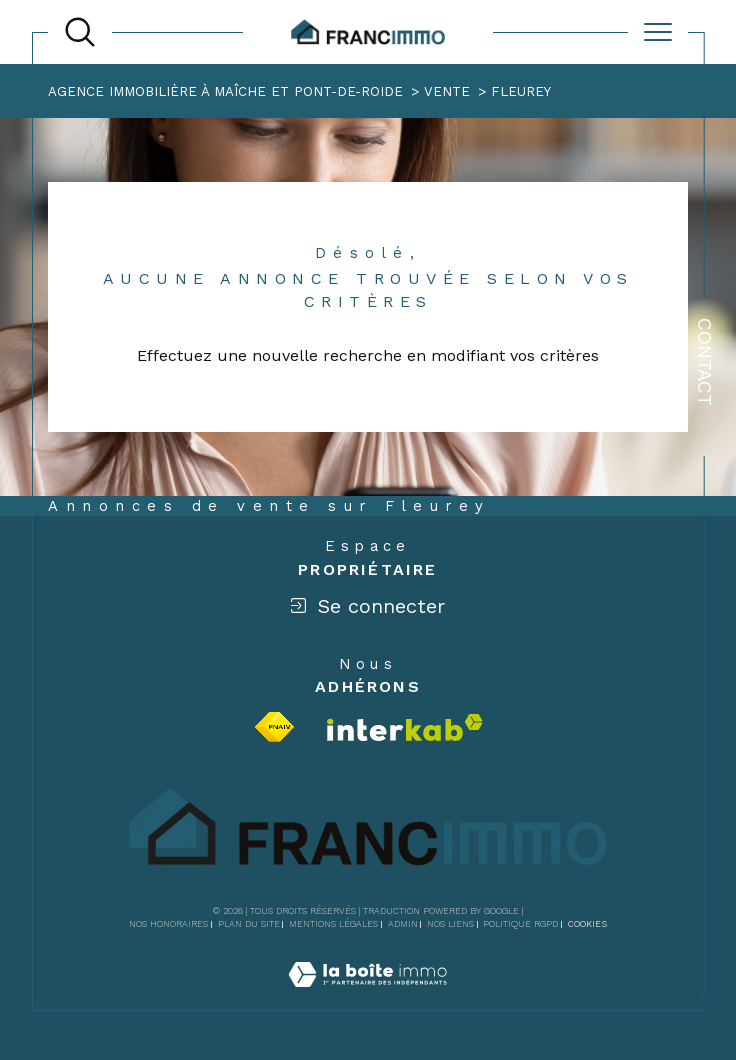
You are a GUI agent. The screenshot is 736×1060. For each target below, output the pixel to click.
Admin (403, 924)
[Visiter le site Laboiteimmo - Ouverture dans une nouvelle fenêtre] (367, 997)
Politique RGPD (520, 924)
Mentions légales (333, 924)
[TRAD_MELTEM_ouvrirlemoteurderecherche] (80, 32)
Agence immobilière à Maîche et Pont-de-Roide (225, 91)
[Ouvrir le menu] (658, 32)
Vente (447, 91)
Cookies (587, 924)
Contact (704, 362)
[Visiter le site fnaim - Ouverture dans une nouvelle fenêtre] (274, 727)
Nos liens (450, 924)
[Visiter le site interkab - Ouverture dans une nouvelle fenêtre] (405, 727)
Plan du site (249, 924)
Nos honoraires (168, 924)
